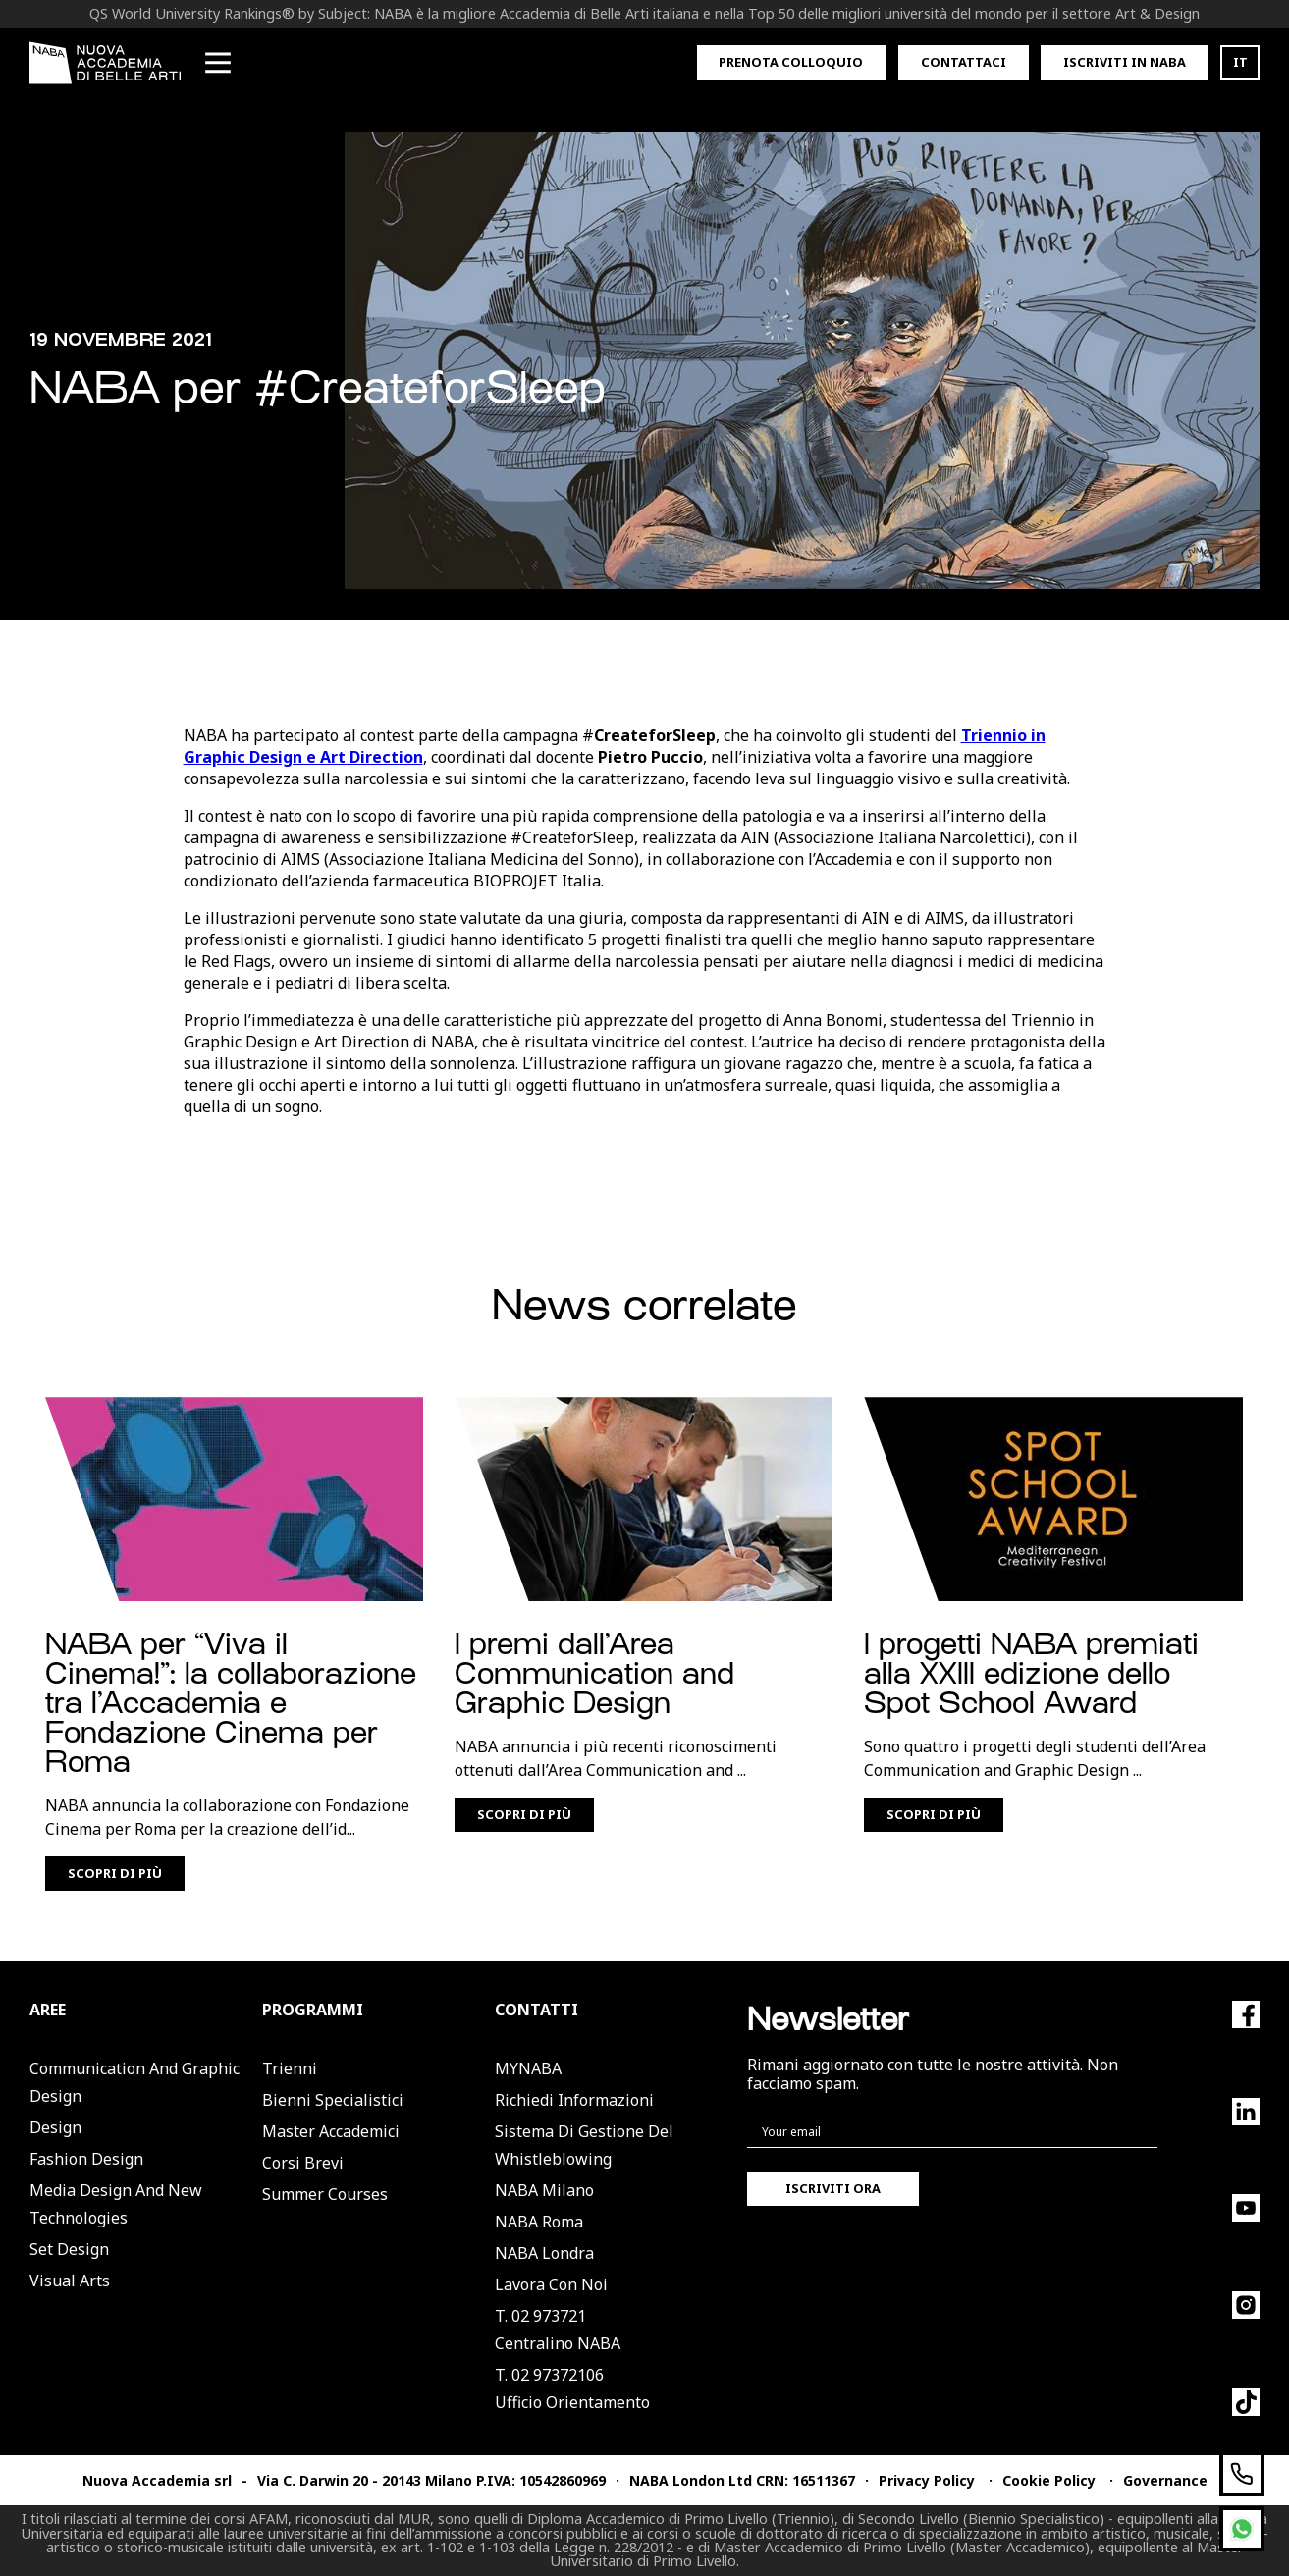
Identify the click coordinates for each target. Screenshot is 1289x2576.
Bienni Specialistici (332, 2100)
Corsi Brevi (303, 2163)
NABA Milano (544, 2190)
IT (1240, 62)
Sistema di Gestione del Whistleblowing (584, 2145)
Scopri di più (115, 1873)
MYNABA (528, 2068)
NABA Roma (539, 2221)
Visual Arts (69, 2280)
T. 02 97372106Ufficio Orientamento (572, 2388)
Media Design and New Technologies (115, 2203)
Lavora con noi (551, 2284)
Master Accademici (331, 2131)
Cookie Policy (1049, 2480)
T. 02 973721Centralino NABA (557, 2329)
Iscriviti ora (833, 2188)
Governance (1165, 2480)
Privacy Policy (927, 2480)
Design (55, 2127)
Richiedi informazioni (574, 2100)
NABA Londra (544, 2253)
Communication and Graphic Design (134, 2082)
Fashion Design (86, 2159)
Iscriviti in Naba (1124, 62)
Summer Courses (325, 2194)
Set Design (69, 2249)
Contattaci (963, 62)
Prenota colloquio (791, 62)
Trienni (289, 2068)
